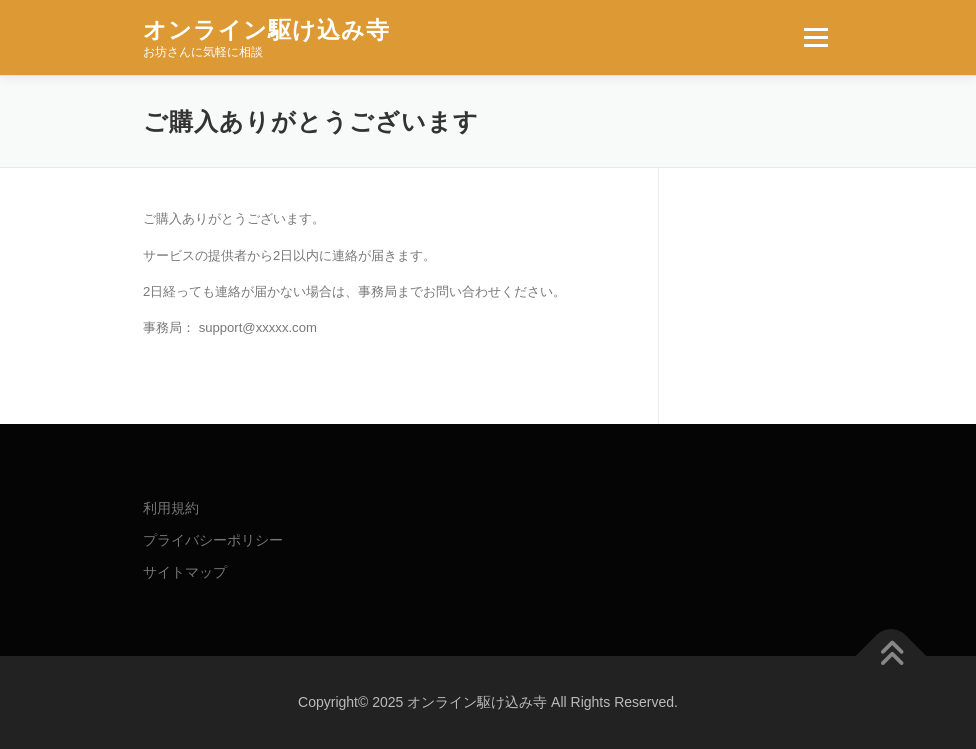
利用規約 (171, 508)
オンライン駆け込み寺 (266, 29)
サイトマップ (185, 572)
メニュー (815, 37)
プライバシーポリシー (213, 540)
